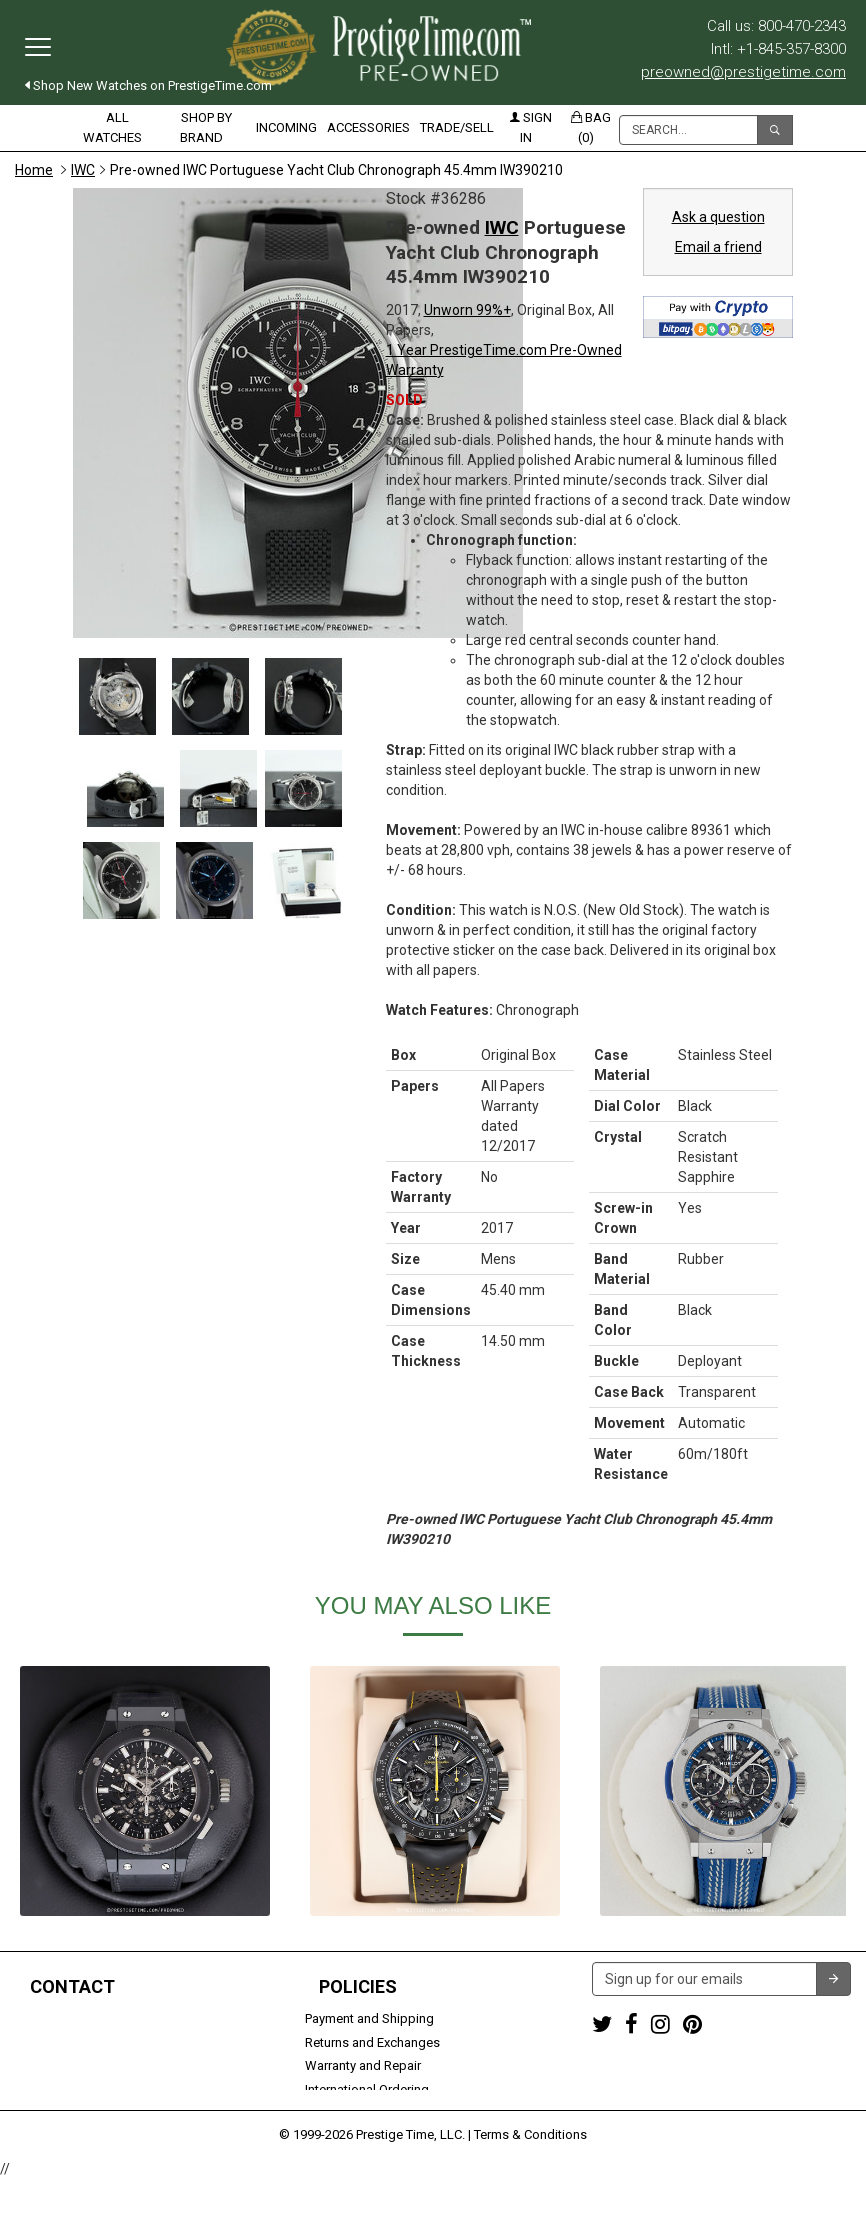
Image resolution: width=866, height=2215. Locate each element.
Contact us (47, 2112)
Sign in (531, 127)
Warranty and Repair (363, 2065)
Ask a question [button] (718, 217)
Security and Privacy (362, 2112)
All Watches (112, 127)
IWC (83, 170)
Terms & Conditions (530, 2170)
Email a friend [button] (718, 247)
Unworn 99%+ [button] (467, 310)
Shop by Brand (206, 127)
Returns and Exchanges (372, 2042)
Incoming (286, 127)
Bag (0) (591, 127)
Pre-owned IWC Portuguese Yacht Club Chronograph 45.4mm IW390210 (336, 170)
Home (34, 170)
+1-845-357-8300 (64, 2042)
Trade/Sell (457, 127)
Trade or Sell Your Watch (86, 2089)
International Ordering (367, 2089)
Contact (72, 1987)
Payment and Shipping (369, 2018)
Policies (358, 1987)
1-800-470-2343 (60, 2018)
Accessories (368, 127)
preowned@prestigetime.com (743, 72)
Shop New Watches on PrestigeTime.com (148, 85)
